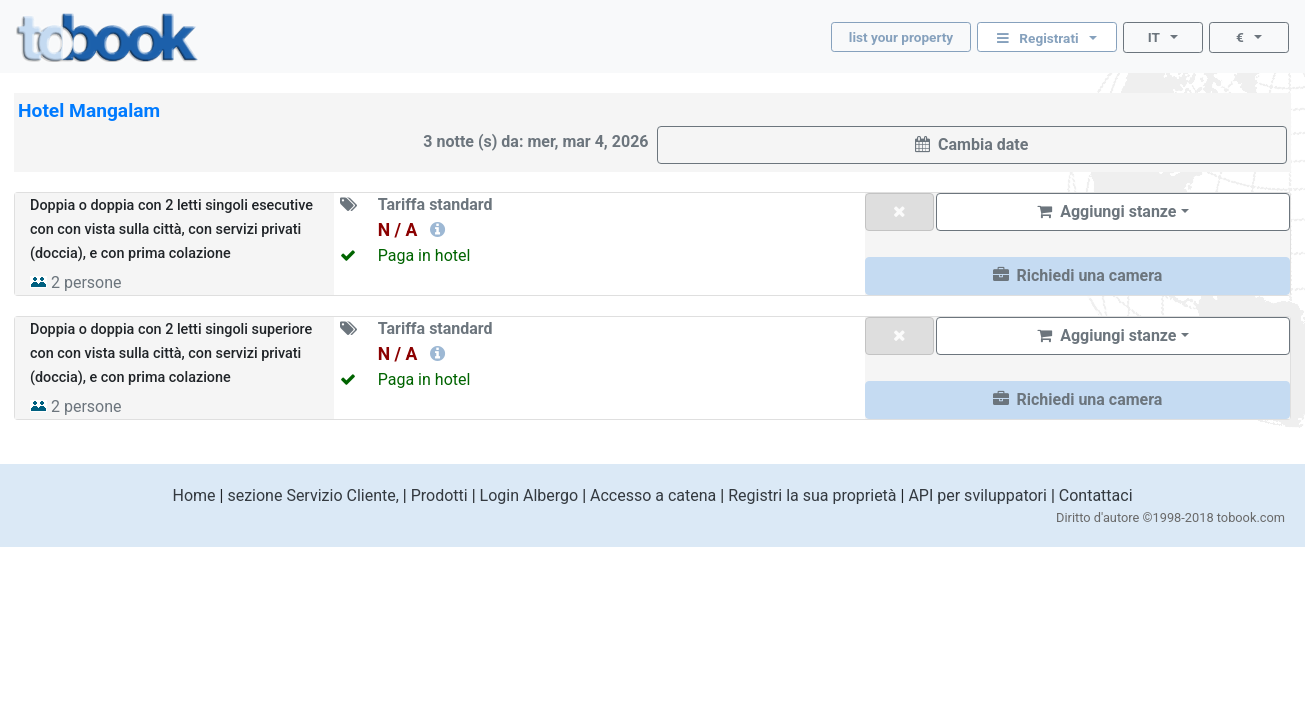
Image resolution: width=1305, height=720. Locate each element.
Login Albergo (529, 495)
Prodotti (439, 495)
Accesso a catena (653, 495)
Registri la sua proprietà (812, 495)
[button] (1077, 276)
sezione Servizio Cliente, (312, 495)
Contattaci (1096, 495)
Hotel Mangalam (89, 110)
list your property (901, 37)
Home (193, 495)
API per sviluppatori (977, 495)
